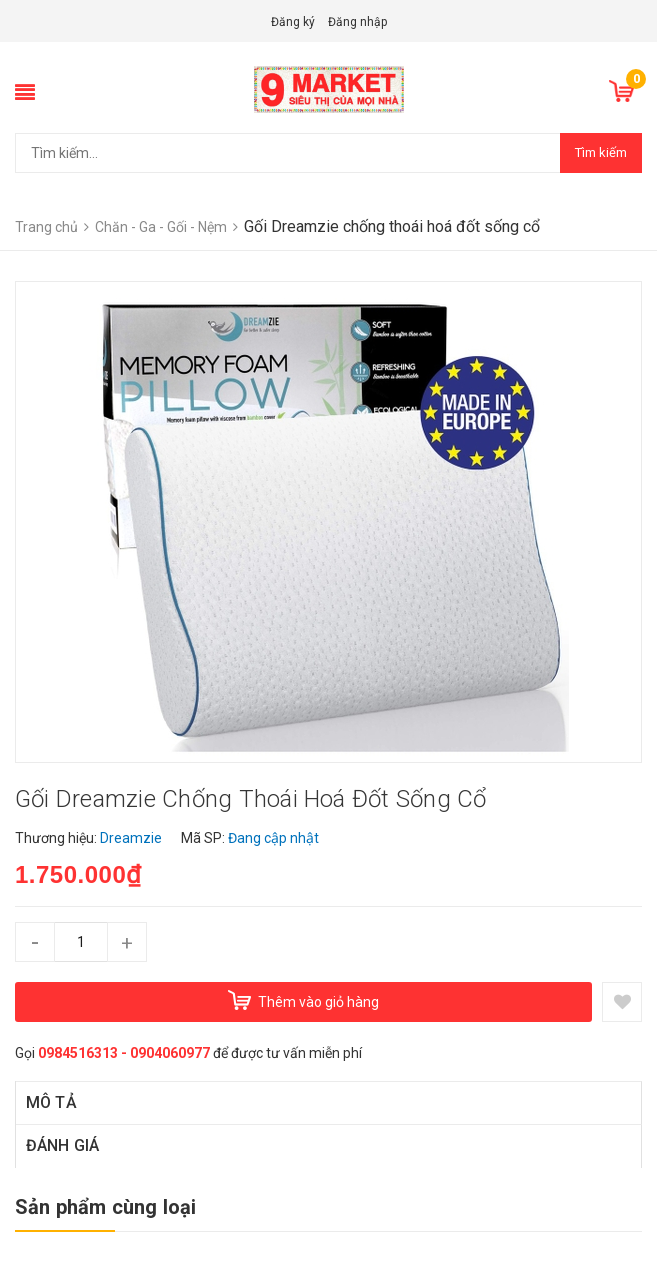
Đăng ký (293, 22)
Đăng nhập (357, 22)
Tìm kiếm (601, 152)
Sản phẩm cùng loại (106, 1207)
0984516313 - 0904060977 (124, 1053)
